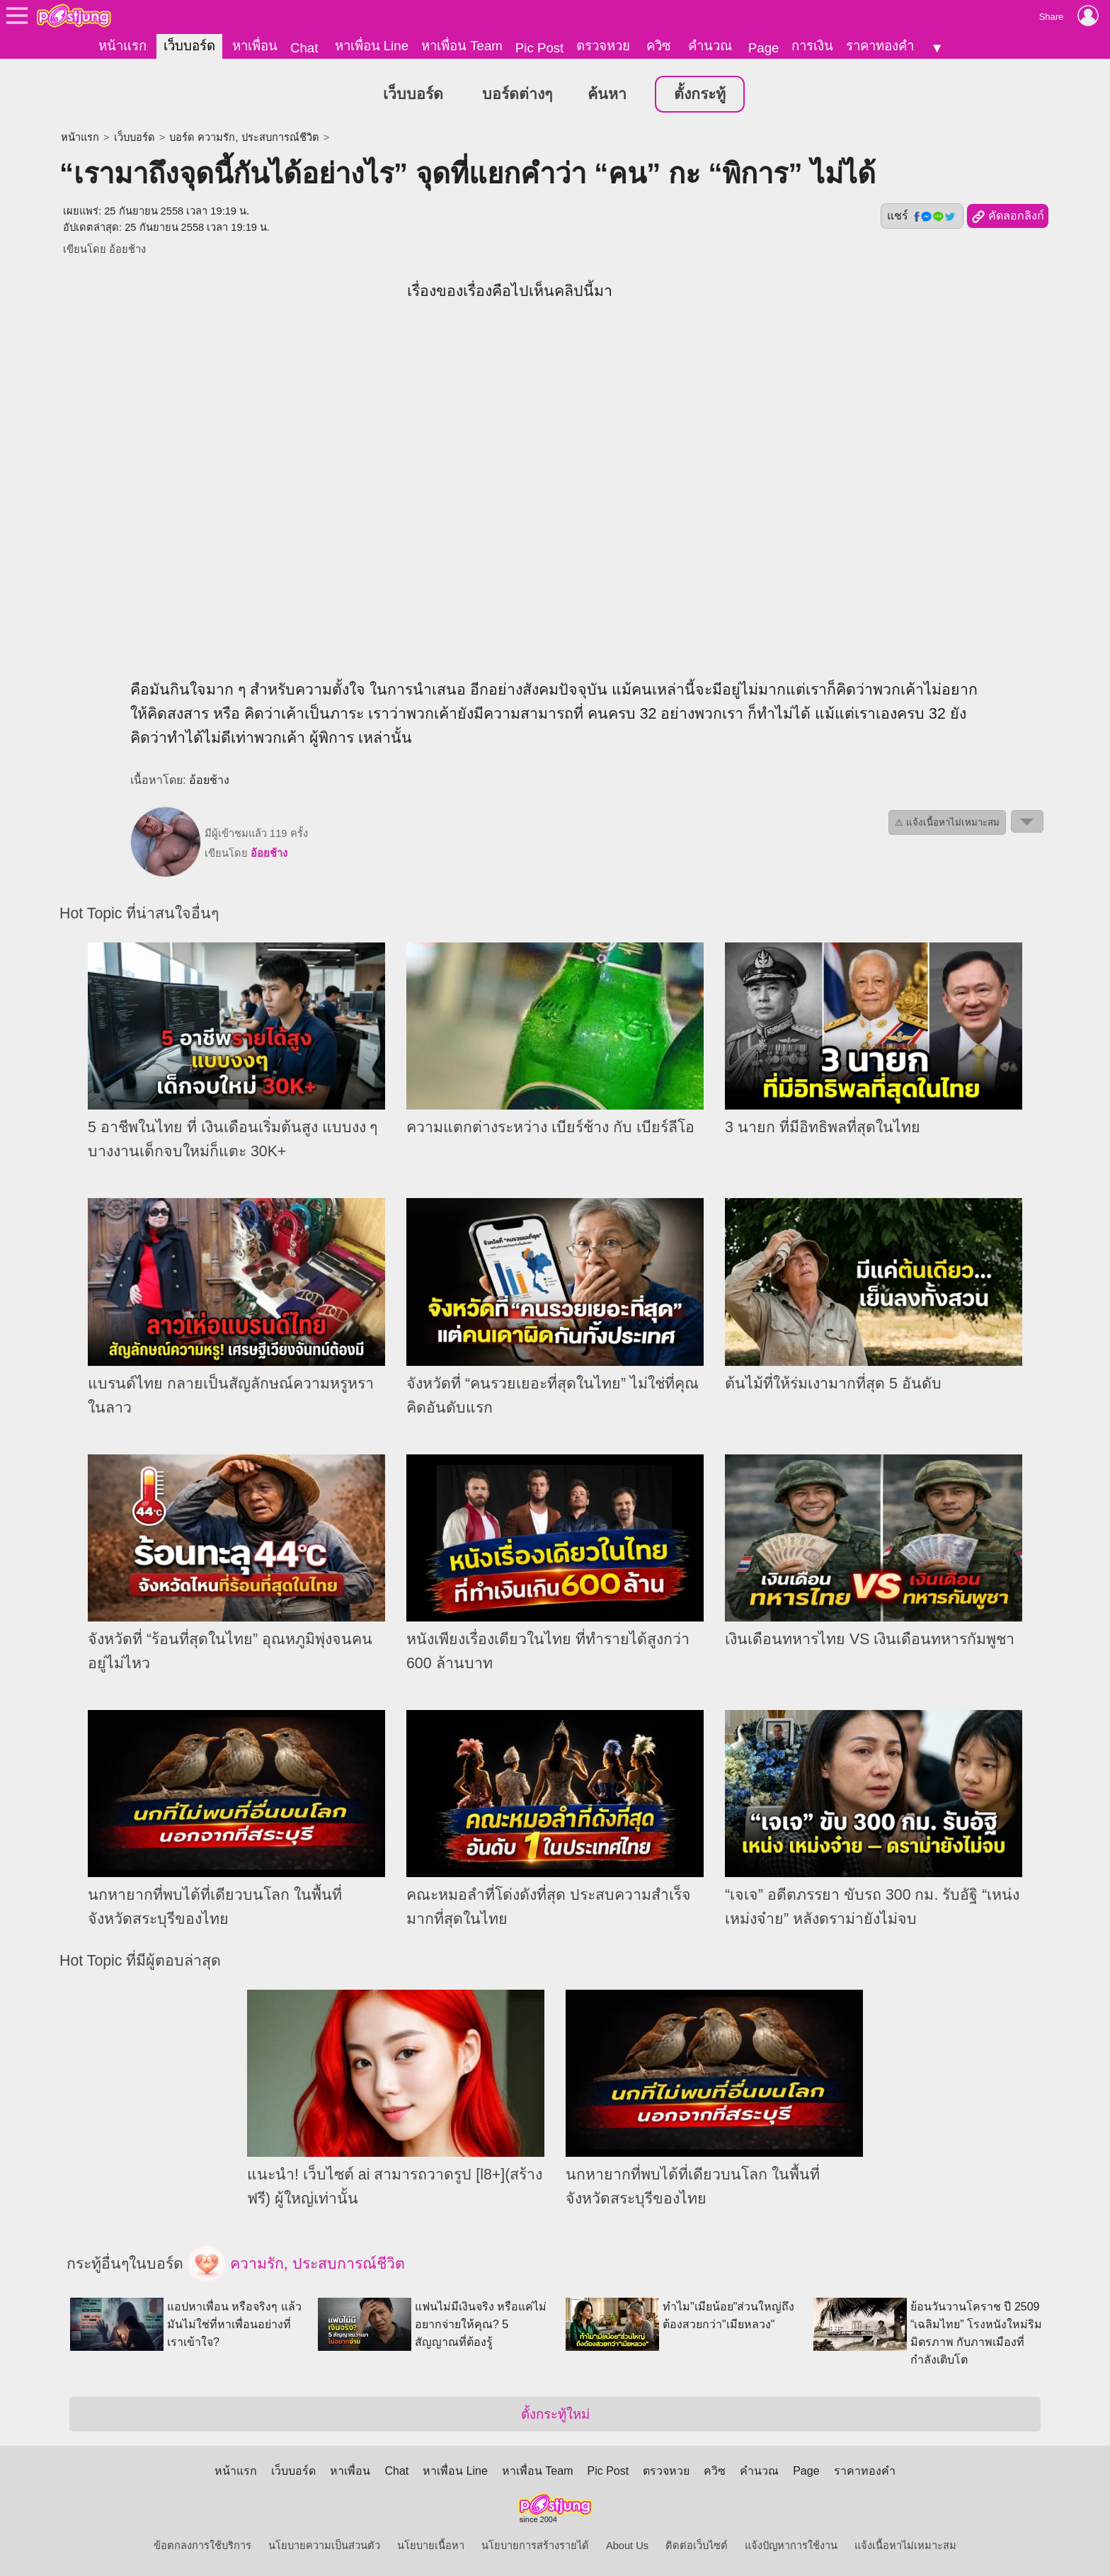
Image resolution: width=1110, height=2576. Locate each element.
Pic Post (539, 47)
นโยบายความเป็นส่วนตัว (324, 2545)
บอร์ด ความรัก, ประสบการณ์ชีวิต (244, 136)
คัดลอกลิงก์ (1007, 215)
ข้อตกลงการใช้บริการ (202, 2545)
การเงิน (812, 45)
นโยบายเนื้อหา (430, 2545)
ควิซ (658, 45)
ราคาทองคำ (880, 45)
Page (763, 47)
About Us (627, 2545)
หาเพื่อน (255, 45)
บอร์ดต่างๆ (517, 92)
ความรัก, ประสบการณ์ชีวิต (296, 2264)
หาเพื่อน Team (462, 45)
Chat (304, 47)
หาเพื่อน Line (371, 45)
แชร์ (921, 214)
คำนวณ (710, 45)
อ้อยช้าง (127, 247)
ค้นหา (607, 92)
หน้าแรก (122, 45)
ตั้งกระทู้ (700, 92)
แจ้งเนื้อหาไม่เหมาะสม (905, 2545)
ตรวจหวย (603, 45)
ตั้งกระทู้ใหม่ (555, 2413)
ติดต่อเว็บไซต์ (696, 2545)
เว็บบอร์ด (189, 45)
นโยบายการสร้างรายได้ (535, 2545)
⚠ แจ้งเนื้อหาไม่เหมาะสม (947, 821)
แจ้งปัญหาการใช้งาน (791, 2545)
